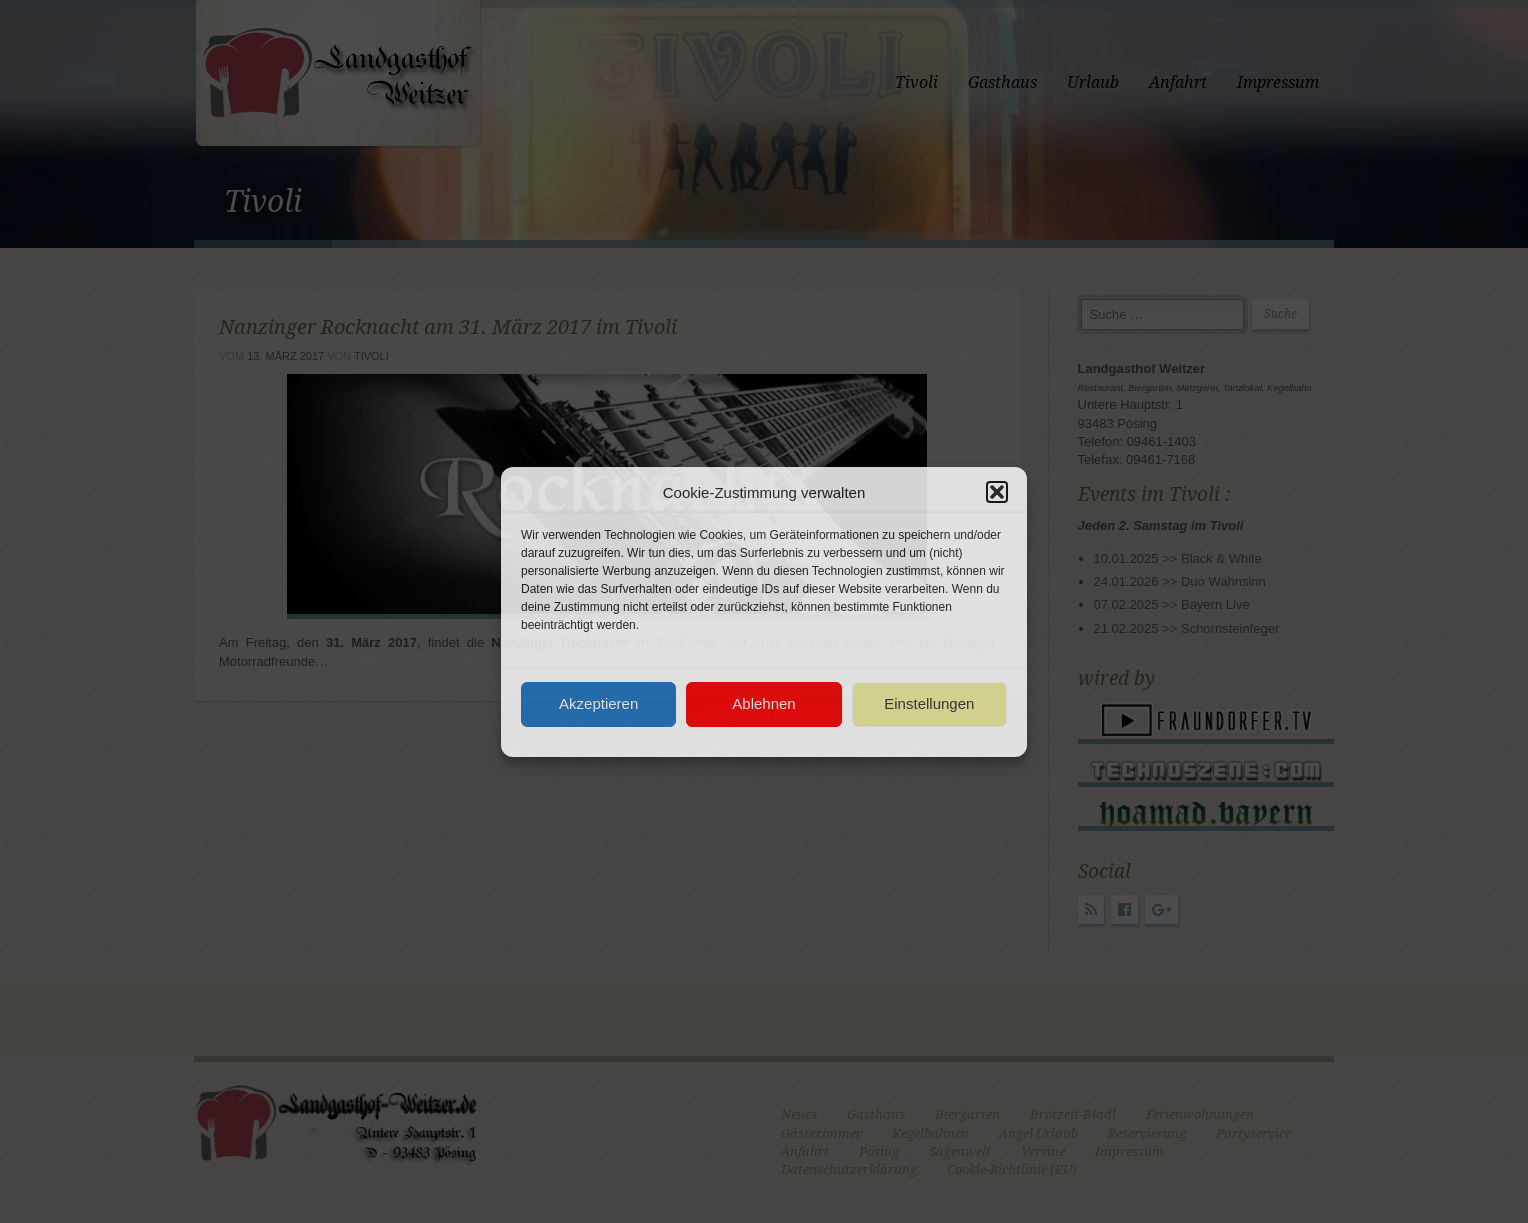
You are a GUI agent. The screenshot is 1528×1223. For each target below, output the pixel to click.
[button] (997, 492)
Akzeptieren (598, 703)
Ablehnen (763, 703)
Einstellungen (929, 703)
